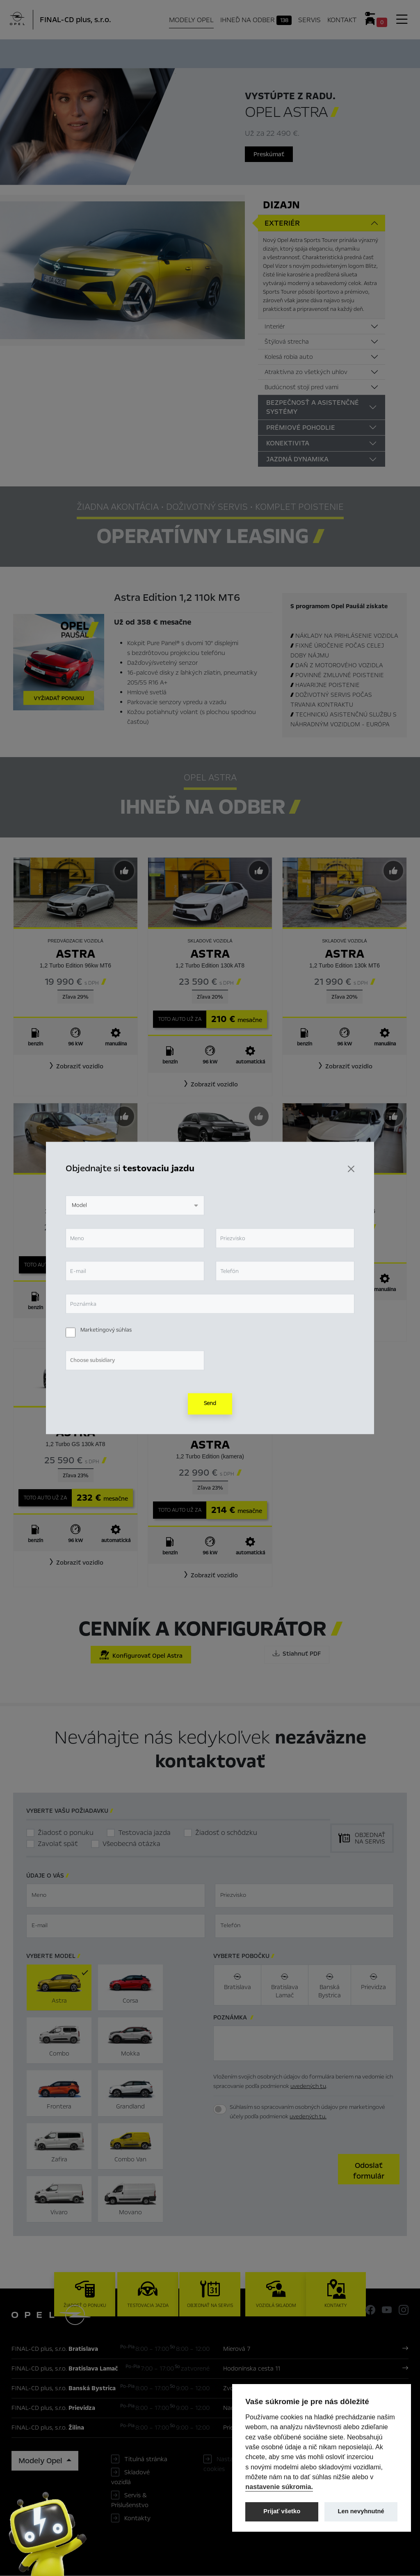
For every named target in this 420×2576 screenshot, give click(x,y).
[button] (75, 1066)
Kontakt (342, 20)
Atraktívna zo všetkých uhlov (306, 372)
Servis (309, 20)
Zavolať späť (58, 1844)
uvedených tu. (308, 2116)
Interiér (275, 326)
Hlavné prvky (94, 52)
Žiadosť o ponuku (66, 1833)
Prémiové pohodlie (300, 427)
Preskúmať (268, 154)
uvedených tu (308, 2086)
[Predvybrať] (124, 871)
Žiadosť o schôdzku (226, 1833)
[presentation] (275, 2169)
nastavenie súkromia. (279, 2486)
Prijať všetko (281, 2511)
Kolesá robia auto (289, 357)
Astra (75, 954)
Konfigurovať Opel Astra (141, 1655)
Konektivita (287, 443)
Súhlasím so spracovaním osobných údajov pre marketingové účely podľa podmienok (307, 2112)
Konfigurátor (218, 52)
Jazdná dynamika (297, 459)
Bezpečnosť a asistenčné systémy (312, 407)
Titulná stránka (145, 2459)
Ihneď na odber (256, 20)
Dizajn (281, 205)
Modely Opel (191, 20)
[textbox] (115, 1896)
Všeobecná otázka (131, 1844)
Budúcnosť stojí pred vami (301, 387)
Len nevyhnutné (361, 2511)
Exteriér (282, 223)
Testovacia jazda (144, 1833)
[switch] (219, 2110)
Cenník (261, 52)
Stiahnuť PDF (297, 1654)
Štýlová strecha (287, 342)
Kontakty (137, 2518)
